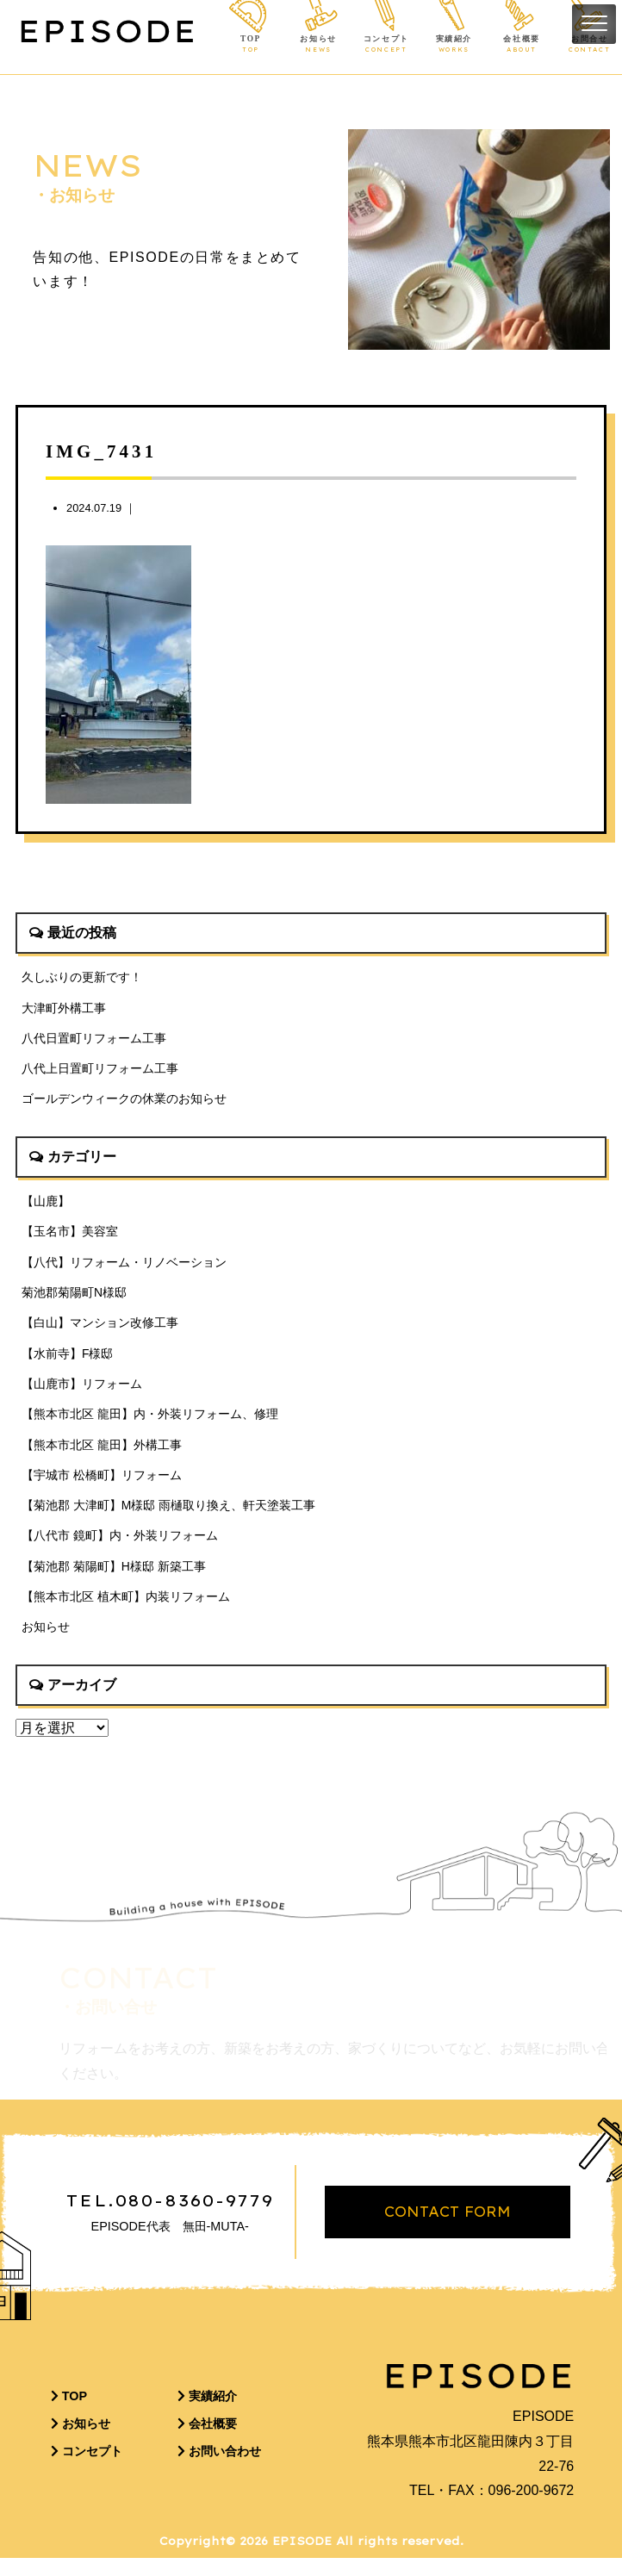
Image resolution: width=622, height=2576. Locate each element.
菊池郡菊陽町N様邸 (74, 1298)
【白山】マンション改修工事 (100, 1329)
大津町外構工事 (64, 1008)
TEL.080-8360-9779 (170, 2218)
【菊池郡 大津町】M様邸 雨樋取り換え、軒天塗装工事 (169, 1517)
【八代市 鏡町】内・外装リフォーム (120, 1548)
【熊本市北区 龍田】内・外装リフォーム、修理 (150, 1423)
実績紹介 (453, 44)
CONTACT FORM (447, 2229)
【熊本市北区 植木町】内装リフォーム (126, 1610)
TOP (250, 44)
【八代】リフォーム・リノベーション (124, 1267)
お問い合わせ (219, 2469)
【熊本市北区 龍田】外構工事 (102, 1454)
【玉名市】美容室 (70, 1236)
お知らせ (318, 44)
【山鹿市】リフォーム (82, 1392)
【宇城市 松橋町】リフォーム (102, 1485)
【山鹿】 (46, 1205)
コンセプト (386, 44)
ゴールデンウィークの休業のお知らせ (124, 1102)
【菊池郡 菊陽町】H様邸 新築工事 (114, 1579)
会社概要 (521, 44)
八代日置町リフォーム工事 (94, 1040)
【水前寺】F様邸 (68, 1361)
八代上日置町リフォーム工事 (100, 1071)
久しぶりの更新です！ (82, 977)
